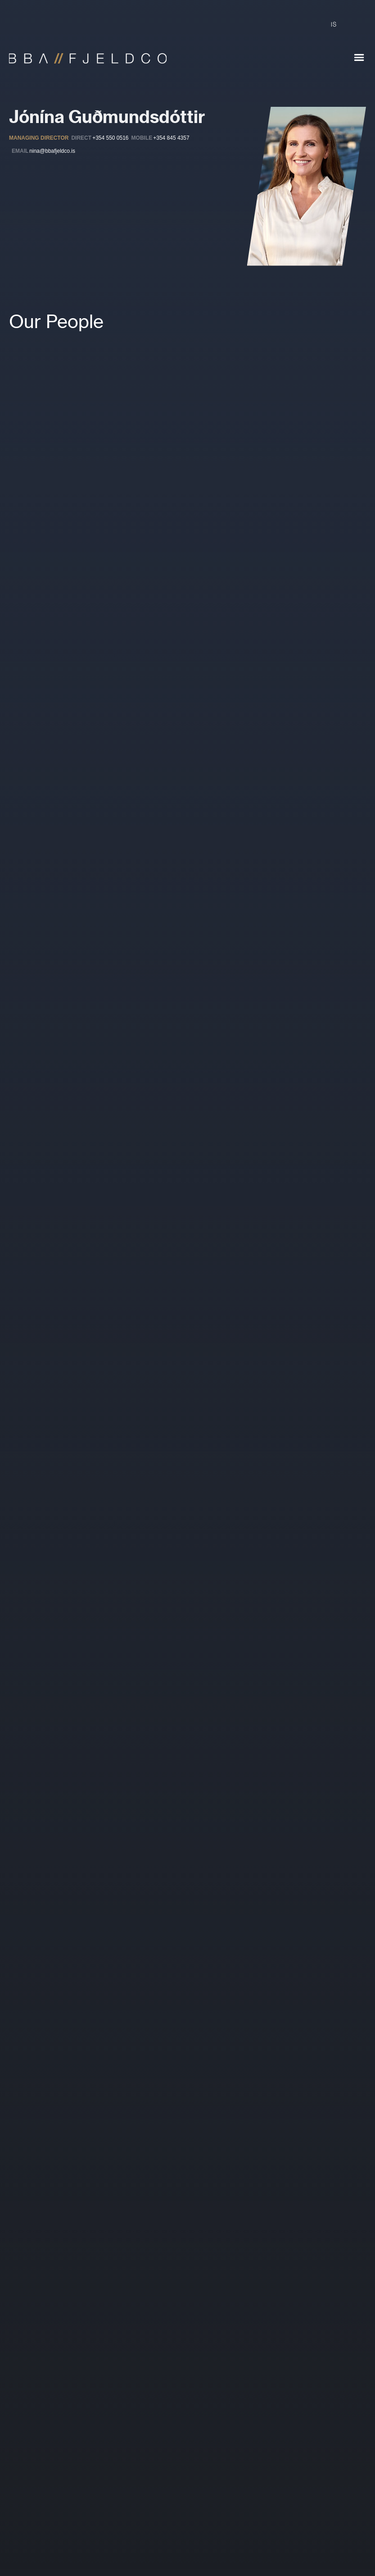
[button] (359, 57)
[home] (83, 54)
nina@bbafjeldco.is (52, 151)
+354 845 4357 (171, 138)
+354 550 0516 (110, 138)
